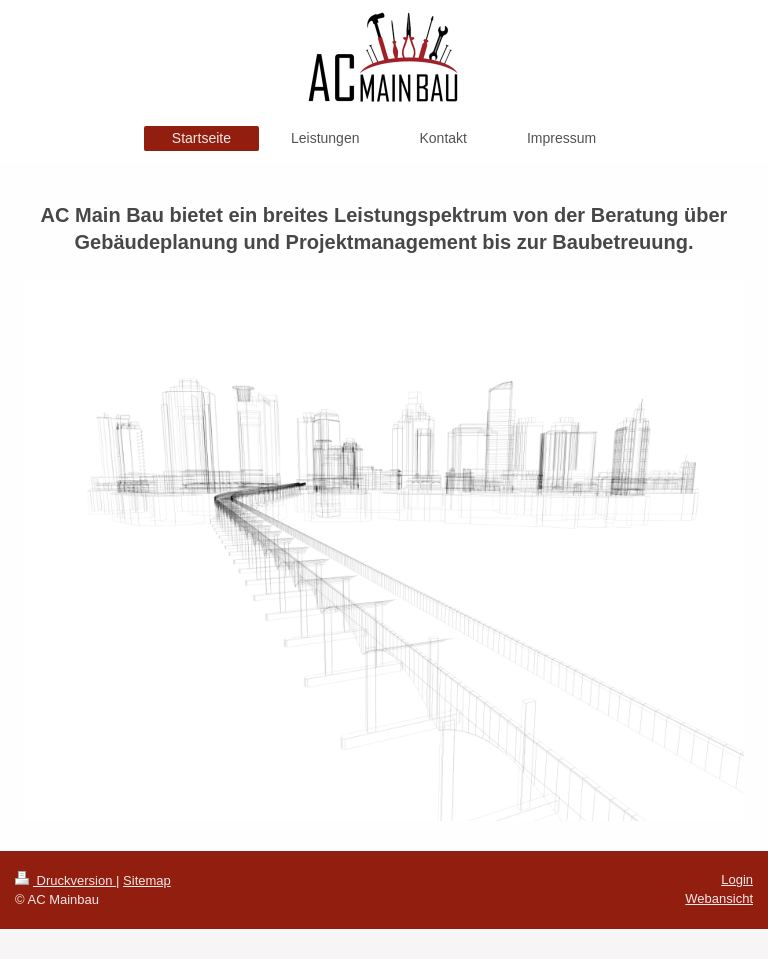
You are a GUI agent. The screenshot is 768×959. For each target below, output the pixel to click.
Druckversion (65, 880)
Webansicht (719, 898)
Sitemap (147, 880)
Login (737, 879)
